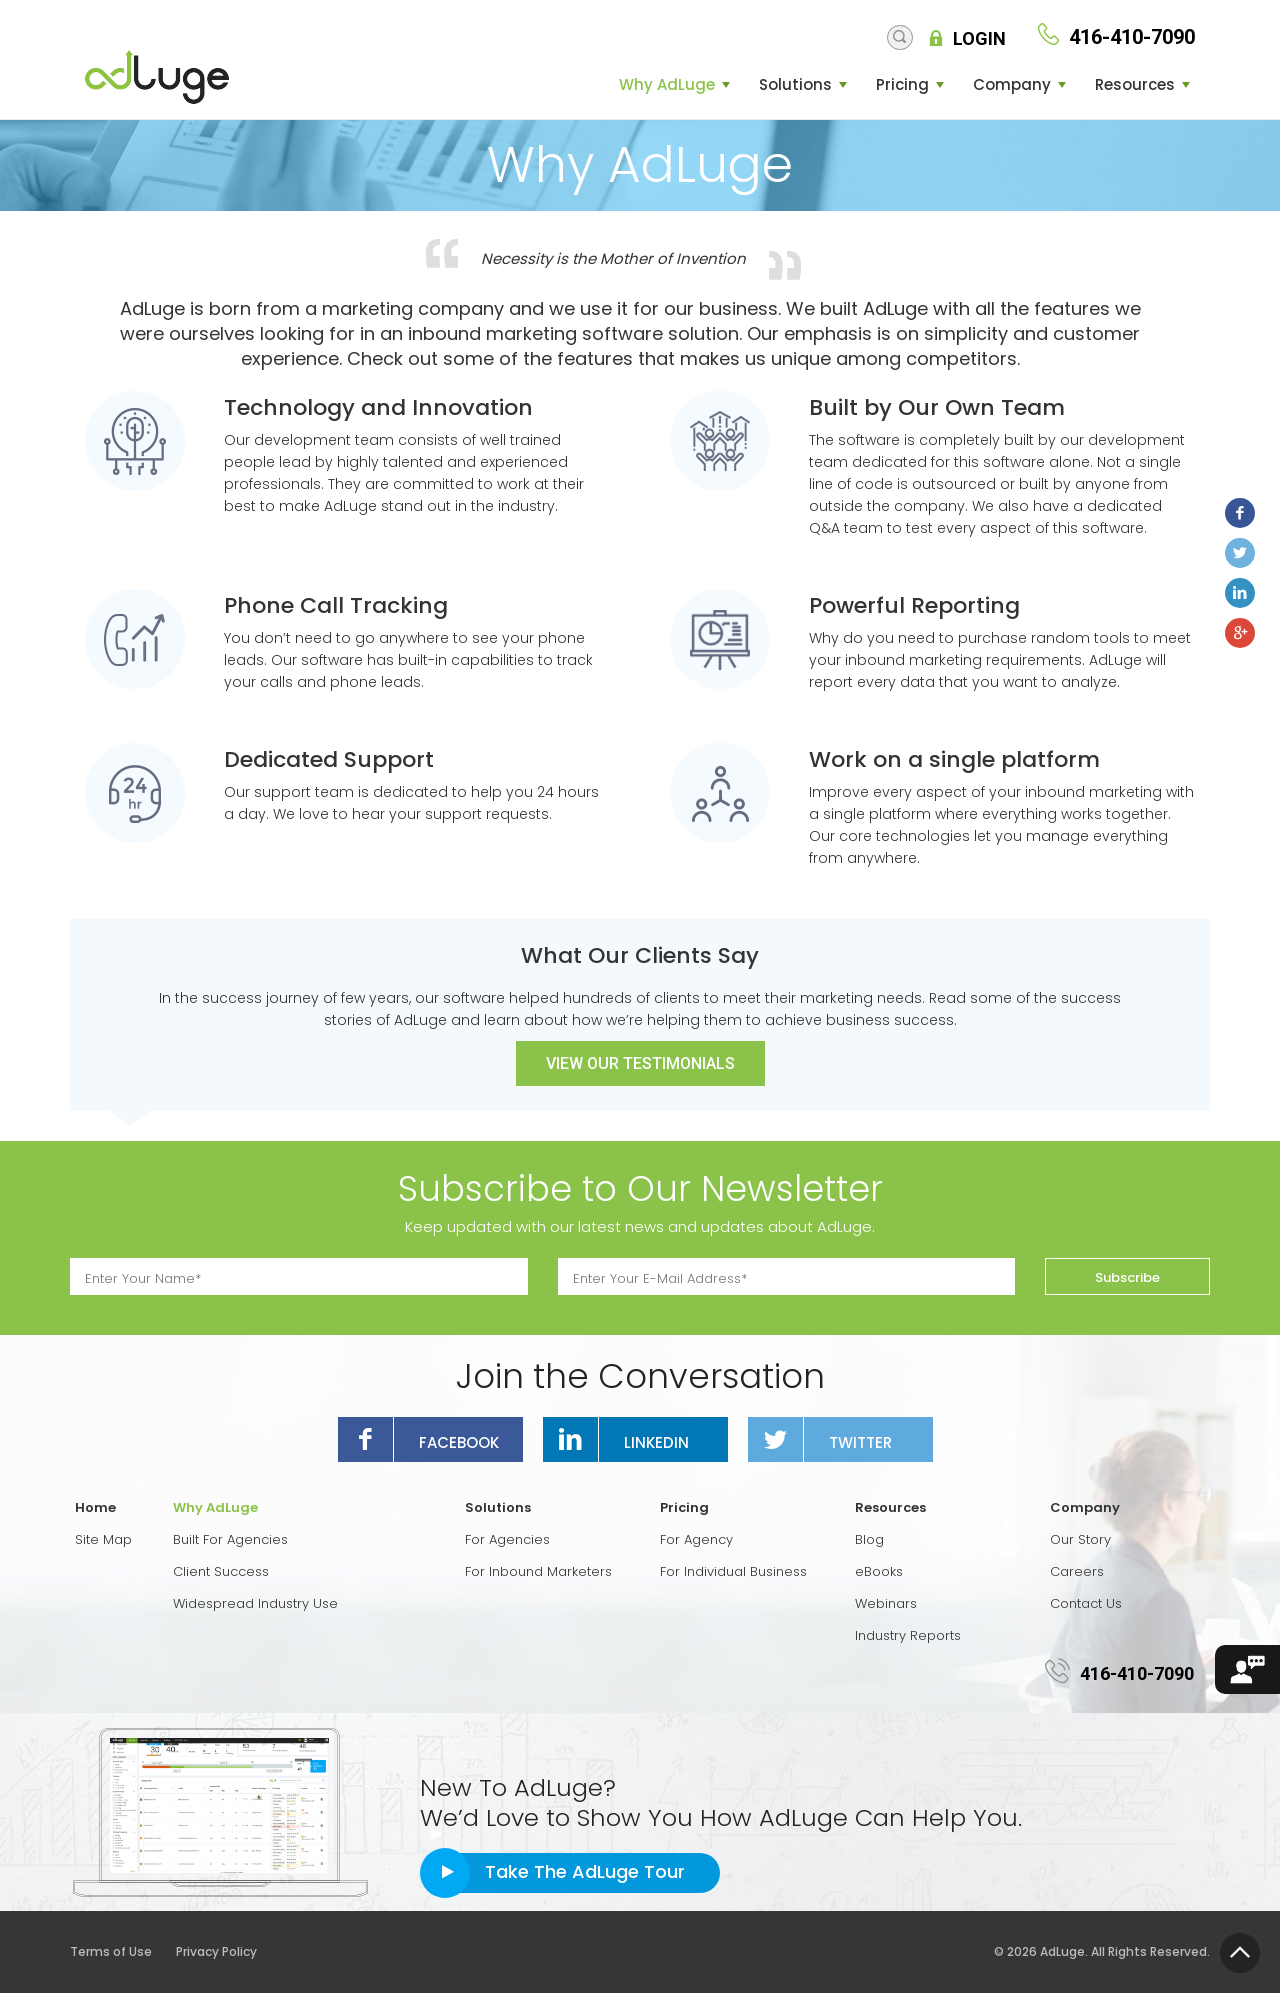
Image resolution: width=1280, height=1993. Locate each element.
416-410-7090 (1137, 1673)
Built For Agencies (230, 1539)
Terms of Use (121, 1951)
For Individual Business (733, 1571)
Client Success (221, 1571)
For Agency (696, 1539)
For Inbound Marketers (538, 1571)
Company (1012, 85)
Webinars (886, 1603)
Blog (869, 1539)
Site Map (103, 1539)
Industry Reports (908, 1635)
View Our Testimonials (640, 1063)
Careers (1077, 1571)
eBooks (879, 1571)
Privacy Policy (216, 1951)
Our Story (1080, 1539)
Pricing (902, 85)
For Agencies (507, 1539)
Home (95, 1507)
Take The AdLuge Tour (585, 1871)
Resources (1135, 85)
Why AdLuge (667, 85)
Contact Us (1086, 1603)
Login (979, 39)
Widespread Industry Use (255, 1603)
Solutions (795, 85)
